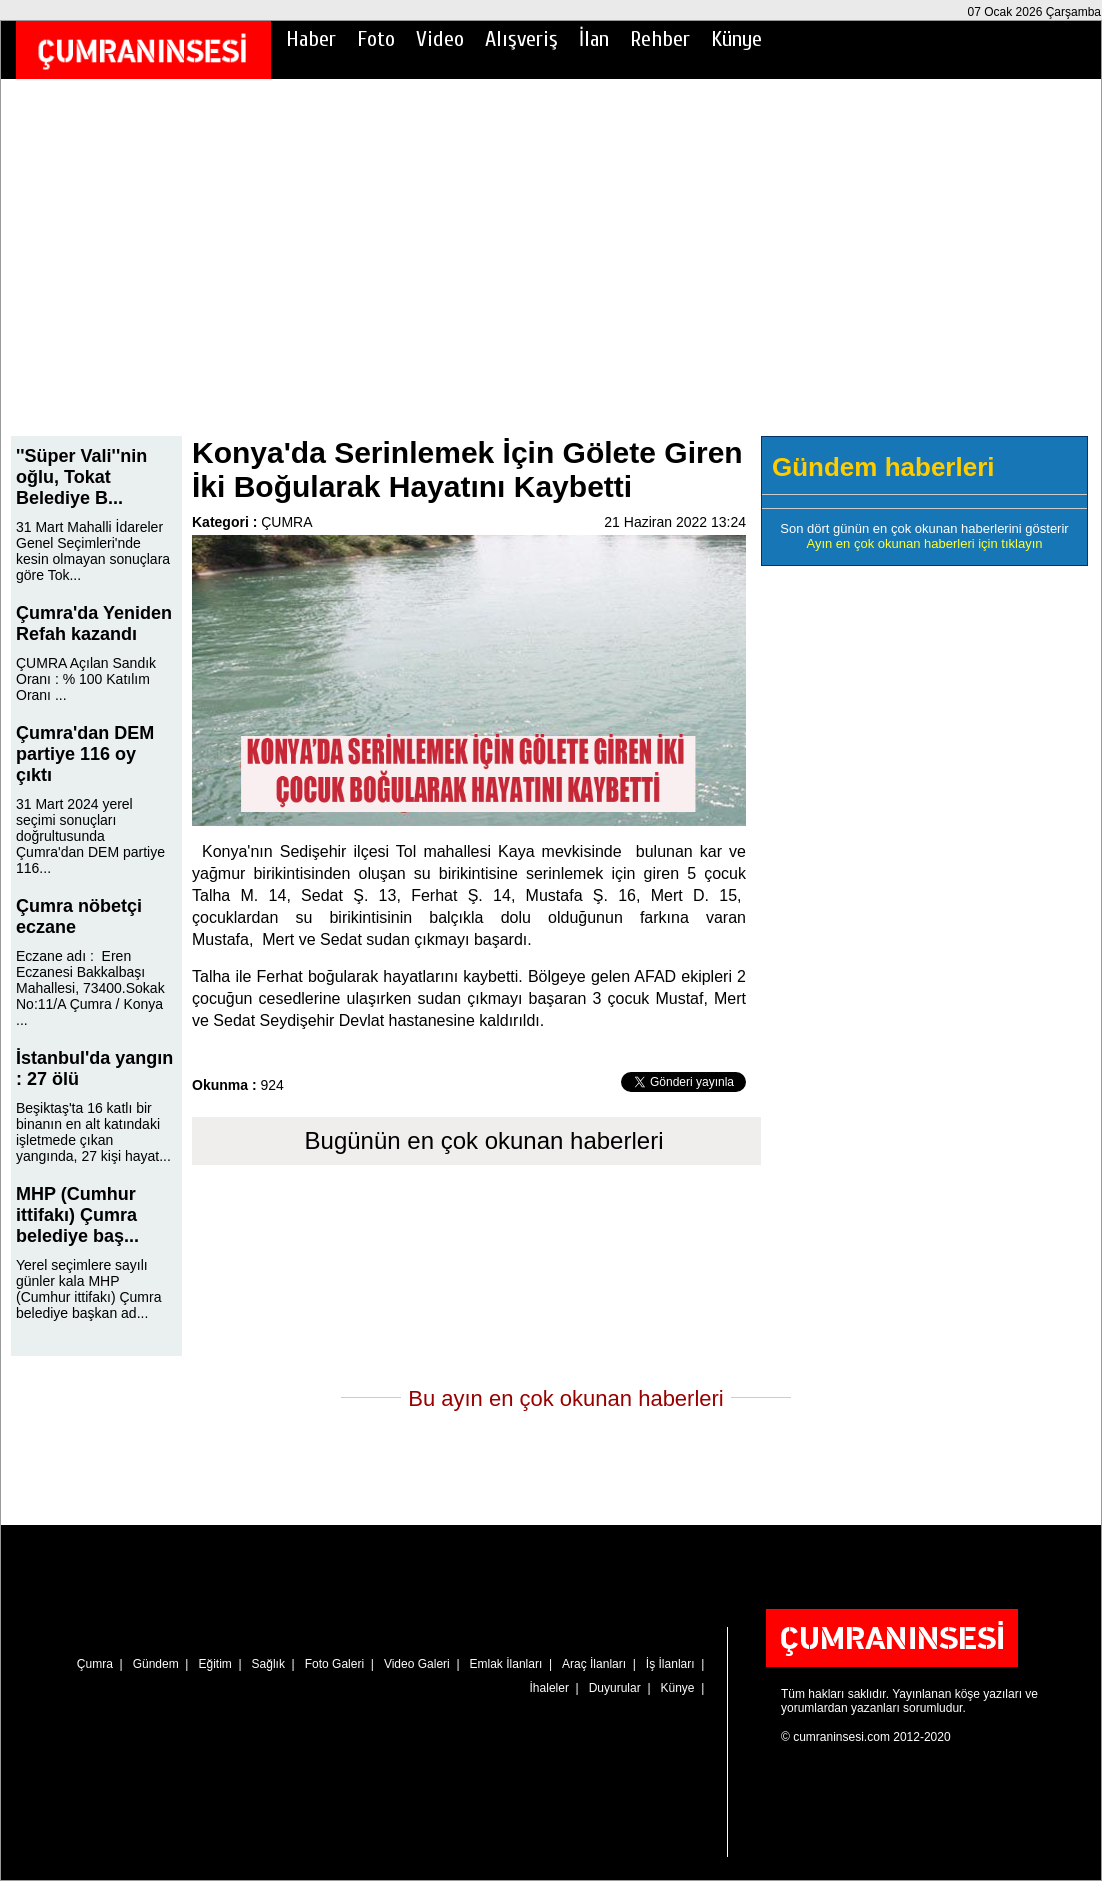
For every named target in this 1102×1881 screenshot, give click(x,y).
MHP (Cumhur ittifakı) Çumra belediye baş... (77, 1215)
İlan (594, 39)
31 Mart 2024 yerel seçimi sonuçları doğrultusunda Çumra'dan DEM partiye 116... (90, 836)
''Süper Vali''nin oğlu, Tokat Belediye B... (81, 477)
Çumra (95, 1664)
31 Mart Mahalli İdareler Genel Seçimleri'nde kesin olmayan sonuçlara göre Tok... (93, 551)
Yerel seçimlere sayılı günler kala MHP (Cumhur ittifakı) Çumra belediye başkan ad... (88, 1289)
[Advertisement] (551, 271)
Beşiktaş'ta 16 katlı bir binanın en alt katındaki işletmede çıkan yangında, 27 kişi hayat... (93, 1132)
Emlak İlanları (506, 1664)
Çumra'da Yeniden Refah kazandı (94, 623)
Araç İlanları (594, 1664)
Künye (736, 39)
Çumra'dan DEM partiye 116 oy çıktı (85, 754)
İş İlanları (670, 1664)
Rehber (660, 39)
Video (440, 39)
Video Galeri (417, 1664)
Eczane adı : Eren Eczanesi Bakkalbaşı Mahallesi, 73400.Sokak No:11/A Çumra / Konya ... (90, 988)
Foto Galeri (334, 1664)
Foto (376, 39)
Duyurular (615, 1688)
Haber (311, 39)
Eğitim (214, 1664)
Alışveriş (521, 39)
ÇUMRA (286, 522)
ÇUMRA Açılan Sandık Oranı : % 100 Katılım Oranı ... (86, 679)
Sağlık (268, 1664)
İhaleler (549, 1688)
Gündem (156, 1664)
